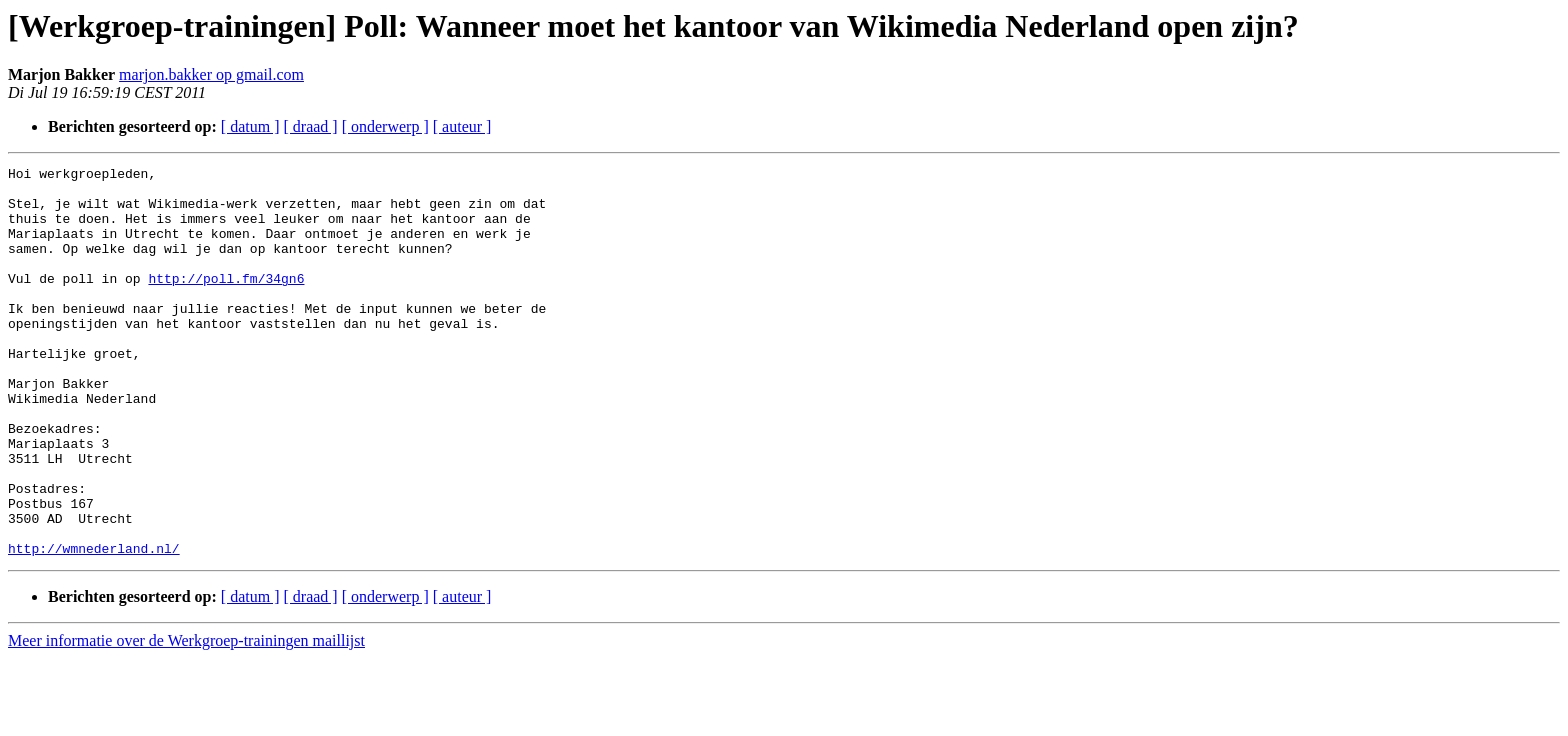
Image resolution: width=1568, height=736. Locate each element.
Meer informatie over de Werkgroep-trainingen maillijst (186, 718)
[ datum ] (250, 126)
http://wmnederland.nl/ (94, 626)
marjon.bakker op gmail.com (211, 74)
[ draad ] (311, 126)
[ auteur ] (462, 126)
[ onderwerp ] (385, 126)
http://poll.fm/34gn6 (226, 302)
